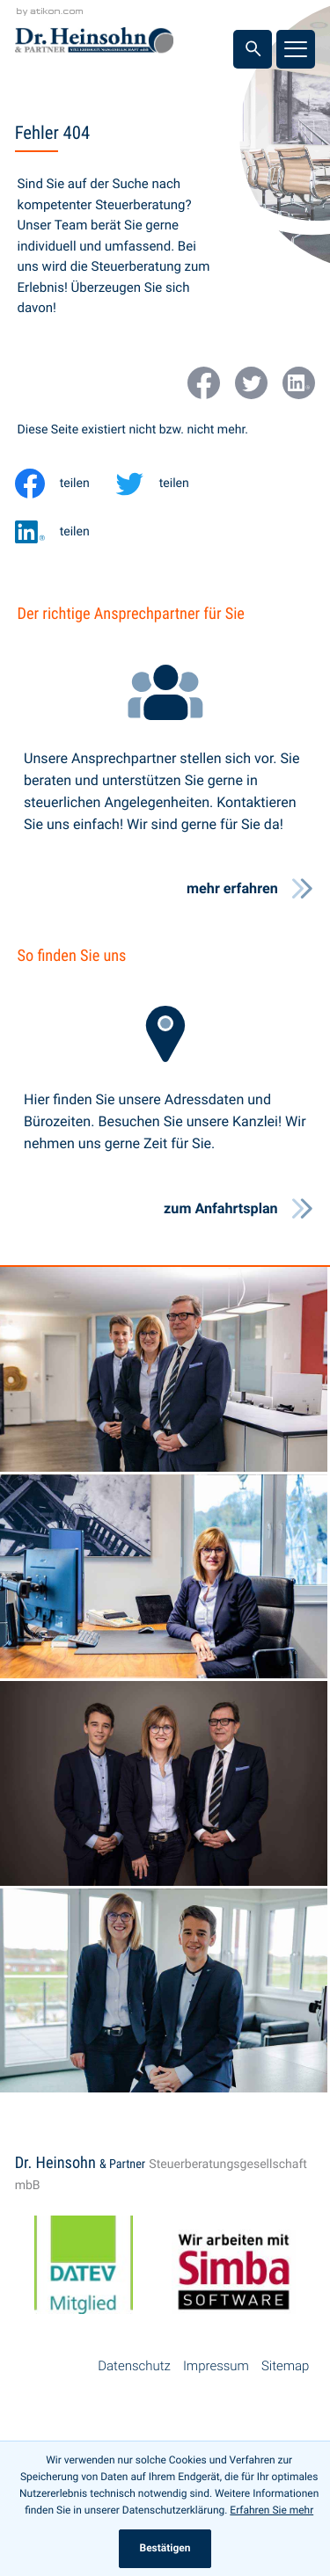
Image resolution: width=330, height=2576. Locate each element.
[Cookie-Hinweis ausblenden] (165, 2548)
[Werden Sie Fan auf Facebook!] (203, 383)
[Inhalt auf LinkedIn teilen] (64, 532)
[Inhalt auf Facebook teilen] (64, 483)
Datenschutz (134, 2366)
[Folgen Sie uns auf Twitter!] (251, 383)
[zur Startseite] (94, 44)
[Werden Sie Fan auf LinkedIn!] (298, 383)
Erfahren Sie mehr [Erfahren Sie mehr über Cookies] (271, 2510)
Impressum (216, 2366)
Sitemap (285, 2366)
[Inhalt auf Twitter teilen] (164, 483)
